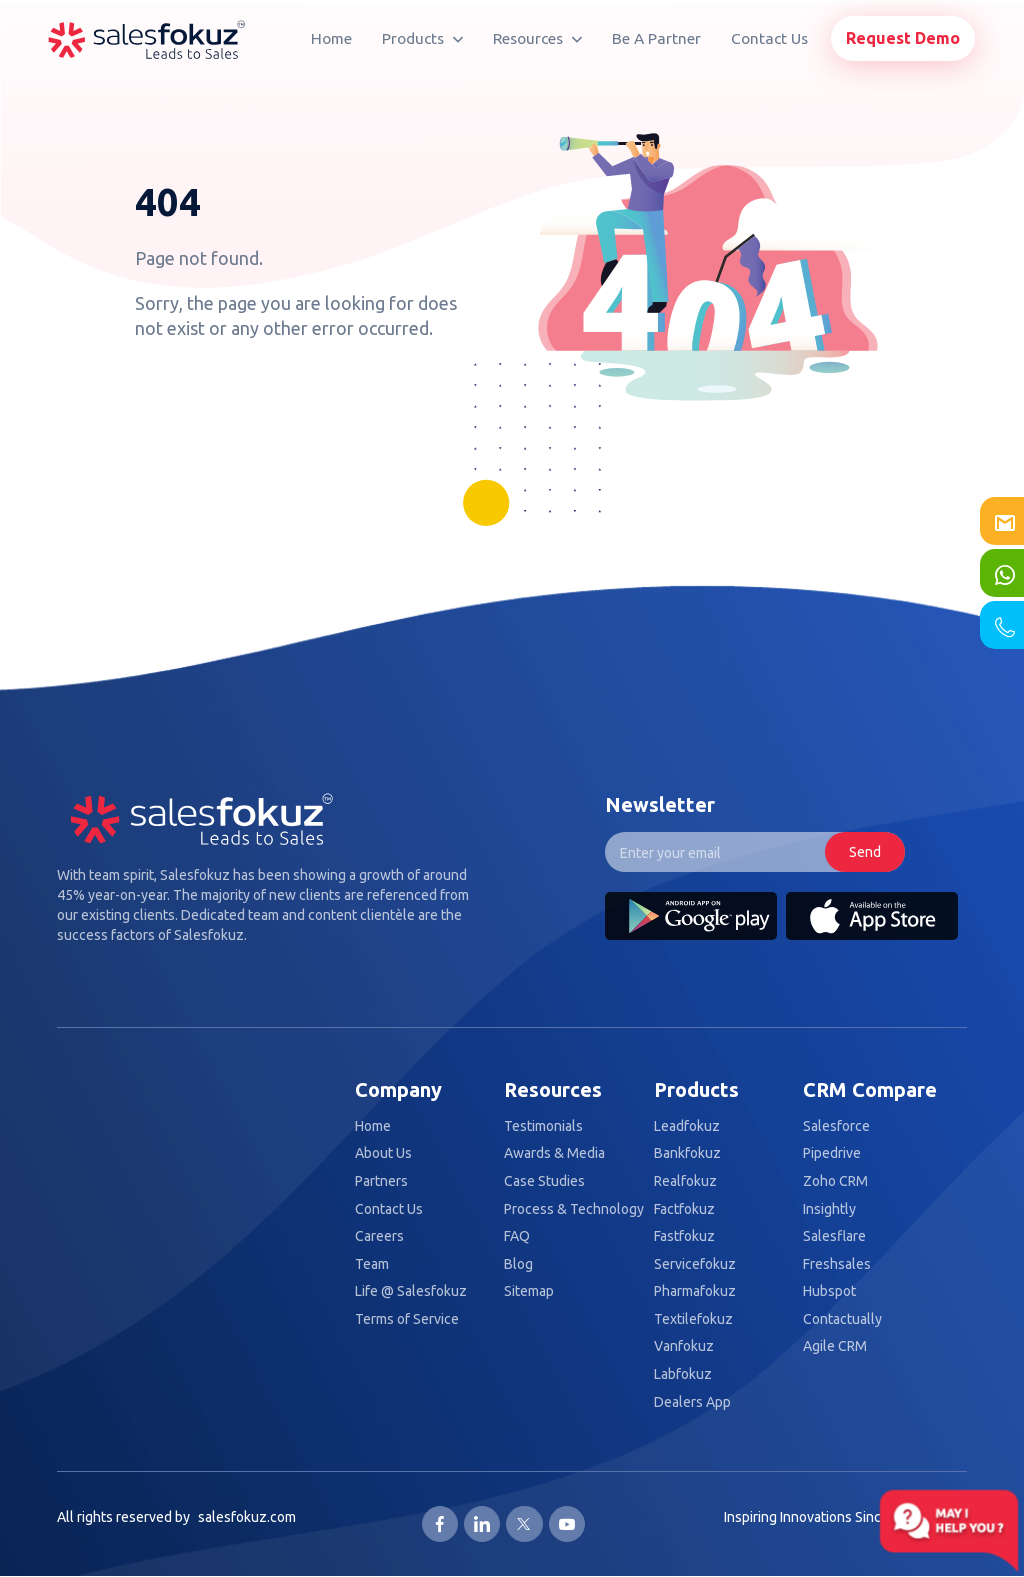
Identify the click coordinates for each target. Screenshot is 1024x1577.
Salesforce (836, 1126)
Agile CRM (835, 1346)
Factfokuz (684, 1209)
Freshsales (837, 1264)
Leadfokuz (687, 1126)
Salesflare (834, 1236)
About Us (383, 1153)
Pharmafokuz (695, 1291)
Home (331, 38)
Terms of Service (407, 1319)
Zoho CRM (835, 1181)
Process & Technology (574, 1209)
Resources (537, 38)
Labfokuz (683, 1374)
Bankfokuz (687, 1153)
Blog (518, 1264)
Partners (381, 1181)
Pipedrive (832, 1153)
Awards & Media (554, 1153)
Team (372, 1264)
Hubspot (829, 1291)
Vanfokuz (684, 1346)
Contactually (842, 1319)
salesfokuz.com (247, 1517)
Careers (379, 1236)
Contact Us (769, 38)
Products (422, 38)
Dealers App (692, 1402)
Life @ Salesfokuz (411, 1291)
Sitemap (529, 1291)
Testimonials (543, 1126)
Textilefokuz (693, 1319)
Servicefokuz (695, 1264)
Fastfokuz (684, 1236)
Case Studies (544, 1181)
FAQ (517, 1236)
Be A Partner (656, 38)
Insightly (829, 1209)
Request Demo (903, 38)
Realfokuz (685, 1181)
